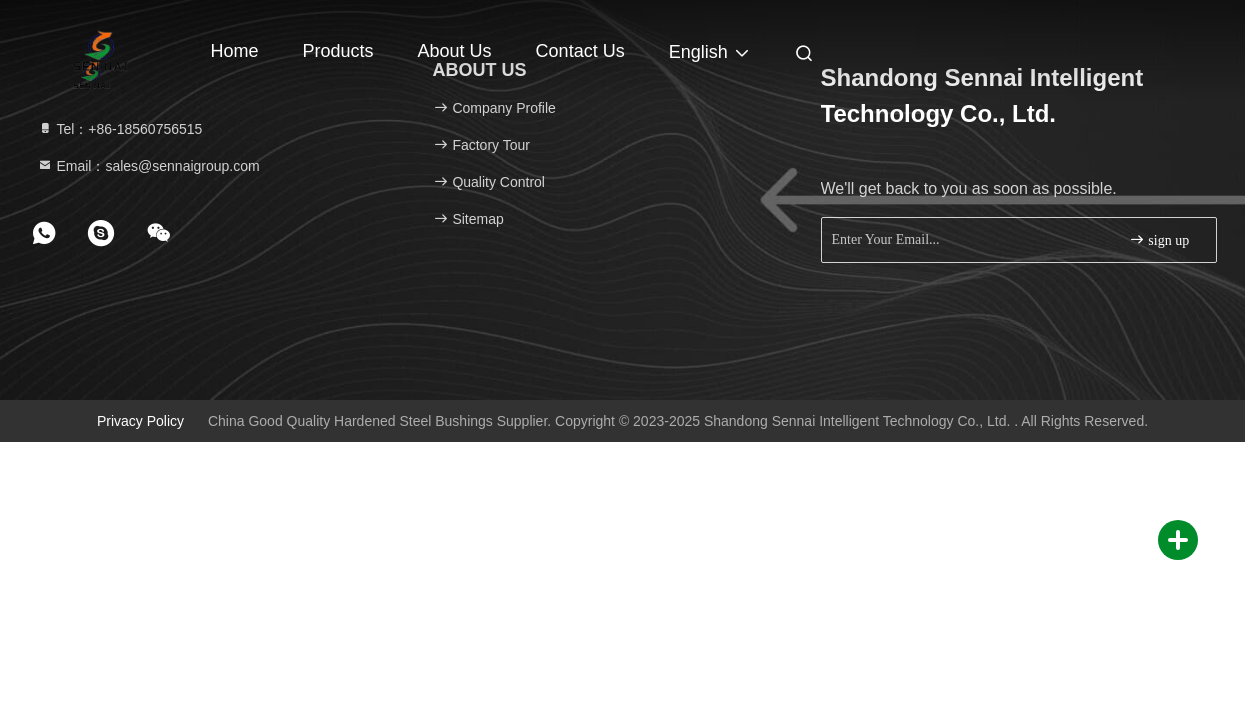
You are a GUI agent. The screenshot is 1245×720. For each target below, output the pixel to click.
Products (338, 51)
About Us (455, 51)
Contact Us (580, 51)
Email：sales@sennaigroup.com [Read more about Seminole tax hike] (148, 166)
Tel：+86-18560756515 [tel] (120, 129)
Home (235, 51)
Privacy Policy (140, 421)
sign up (1159, 239)
